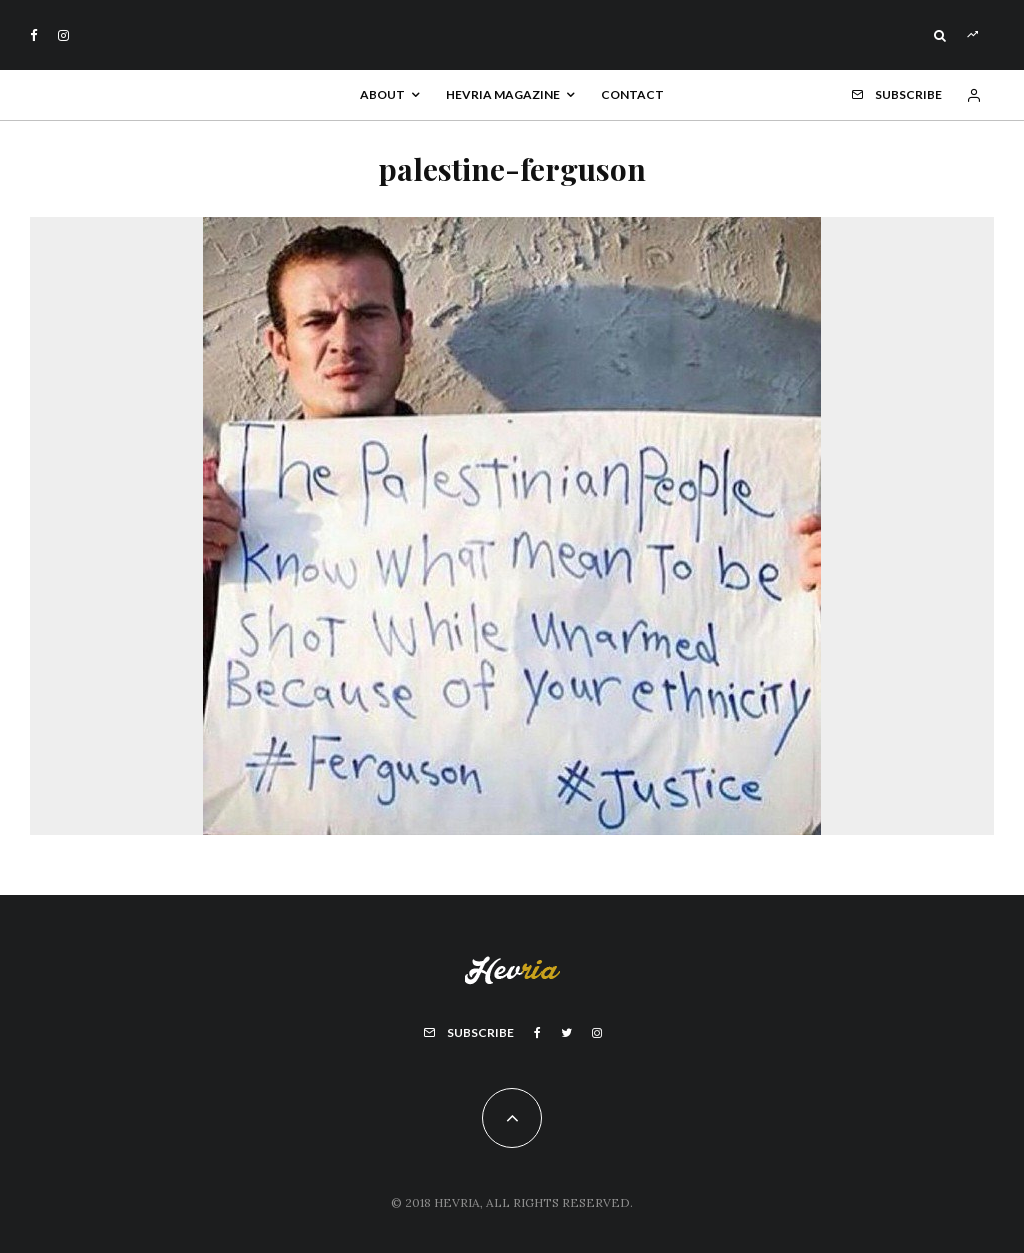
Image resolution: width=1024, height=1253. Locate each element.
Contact (632, 94)
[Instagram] (63, 35)
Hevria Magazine (503, 94)
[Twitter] (566, 1033)
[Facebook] (34, 35)
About (382, 94)
